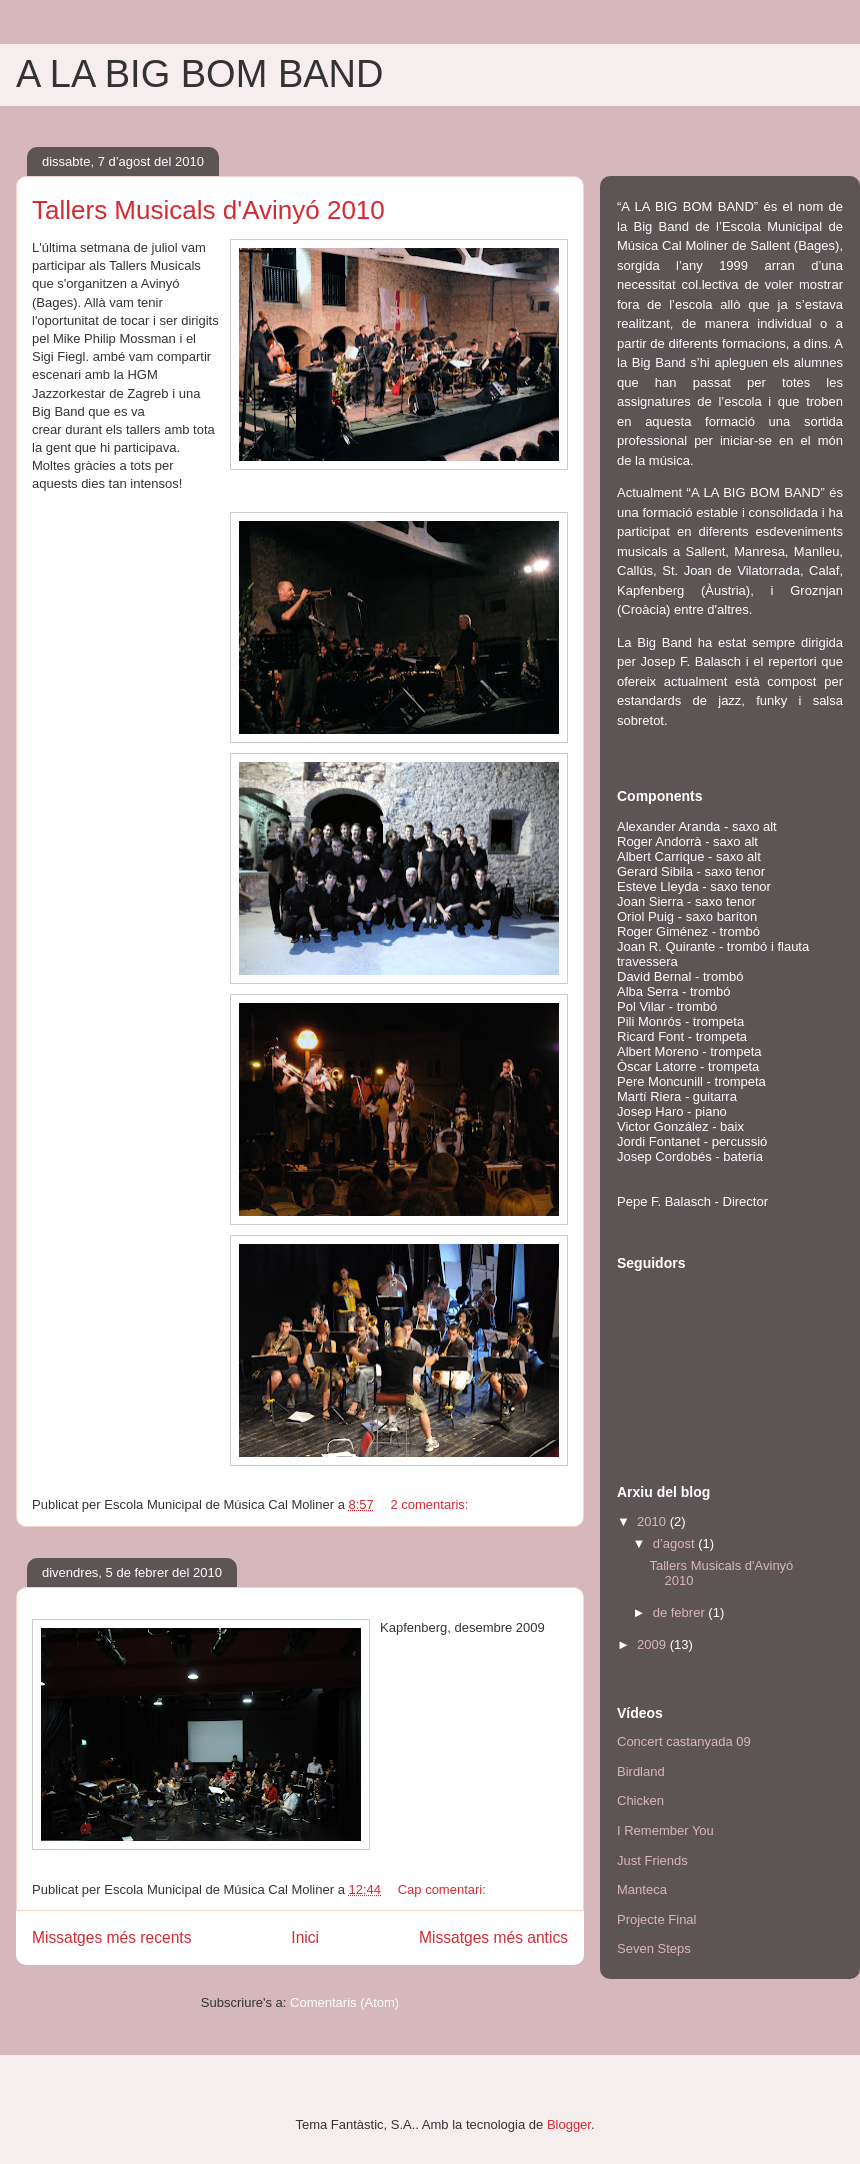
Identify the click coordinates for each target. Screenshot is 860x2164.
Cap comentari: (444, 1889)
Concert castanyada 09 (684, 1741)
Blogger (569, 2124)
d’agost (676, 1543)
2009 (653, 1644)
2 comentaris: (431, 1504)
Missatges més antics (493, 1937)
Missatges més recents (111, 1937)
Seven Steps (654, 1948)
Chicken (640, 1800)
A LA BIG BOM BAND (199, 74)
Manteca (642, 1889)
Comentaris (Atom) (344, 2002)
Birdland (641, 1771)
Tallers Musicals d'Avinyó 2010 (208, 210)
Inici (305, 1937)
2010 (653, 1521)
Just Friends (652, 1860)
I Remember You (665, 1830)
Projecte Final (656, 1919)
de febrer (681, 1612)
